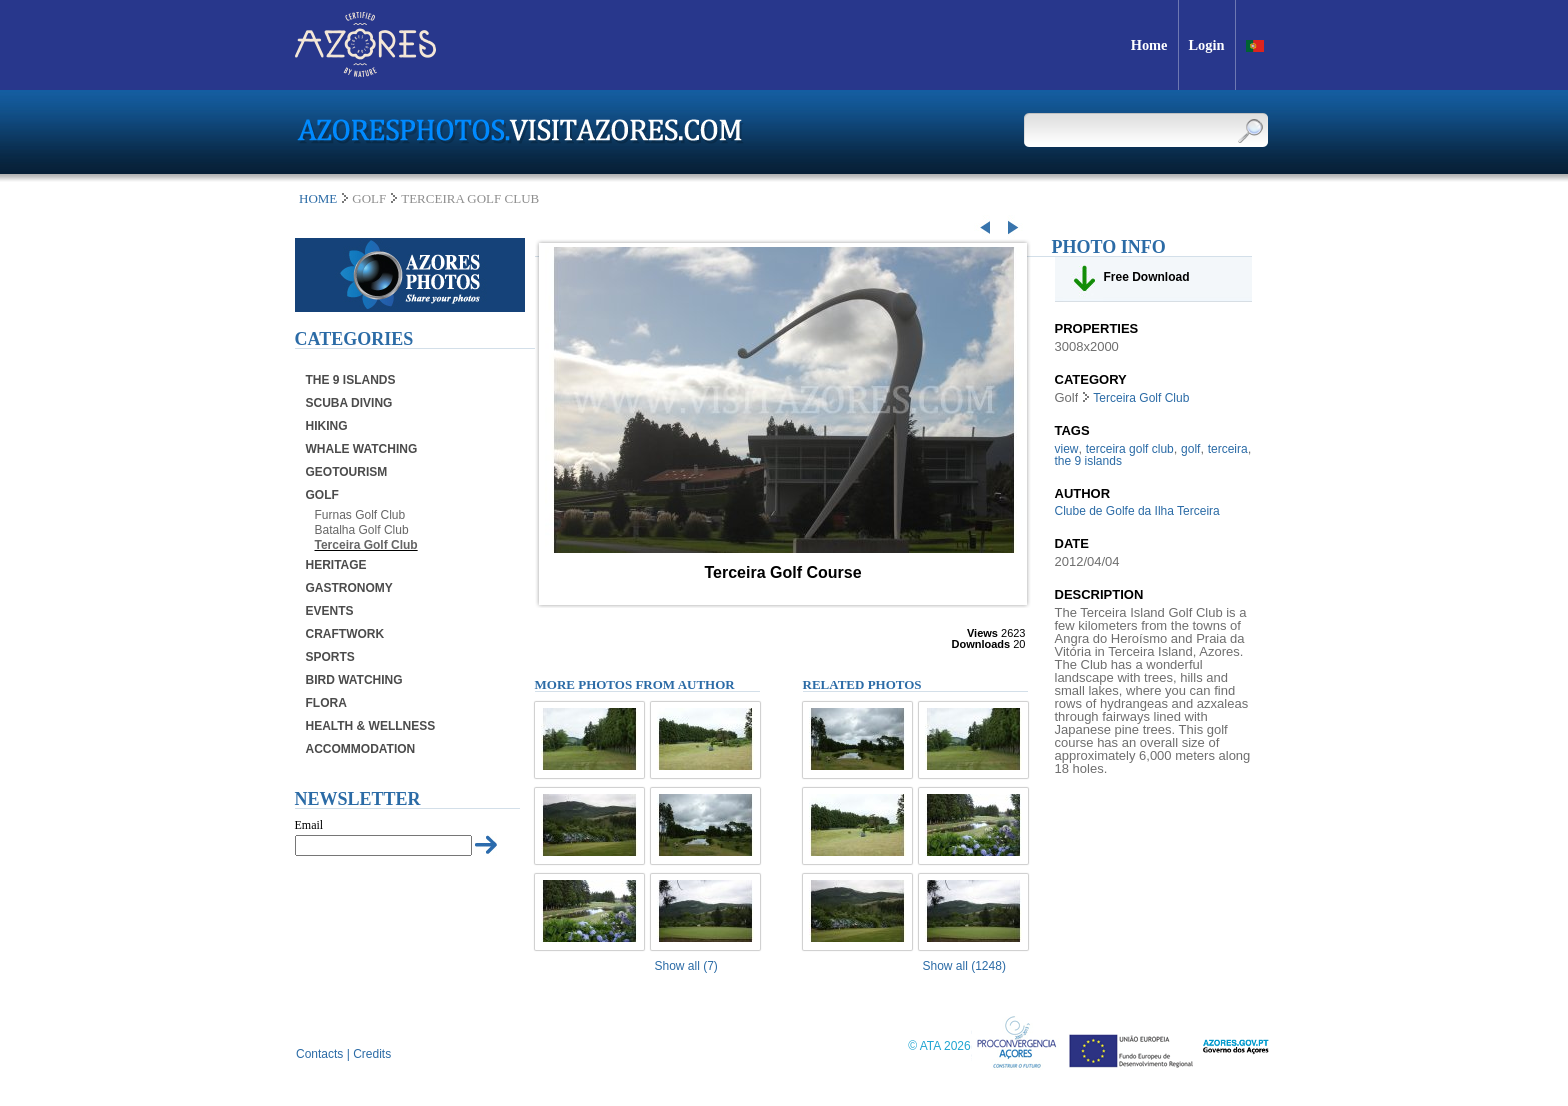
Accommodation (361, 749)
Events (330, 611)
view (1067, 449)
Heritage (336, 565)
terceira (1228, 449)
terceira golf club (1130, 449)
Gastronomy (349, 588)
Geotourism (347, 472)
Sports (330, 657)
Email (309, 825)
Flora (326, 703)
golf (1190, 449)
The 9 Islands (351, 380)
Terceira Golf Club (366, 545)
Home (318, 198)
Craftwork (345, 634)
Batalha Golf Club (362, 530)
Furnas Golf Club (360, 515)
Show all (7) (686, 966)
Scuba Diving (349, 403)
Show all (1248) (964, 966)
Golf (322, 495)
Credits (372, 1054)
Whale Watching (362, 449)
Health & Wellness (371, 726)
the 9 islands (1088, 461)
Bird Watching (354, 680)
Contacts (319, 1054)
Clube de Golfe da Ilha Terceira (1137, 511)
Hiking (327, 426)
